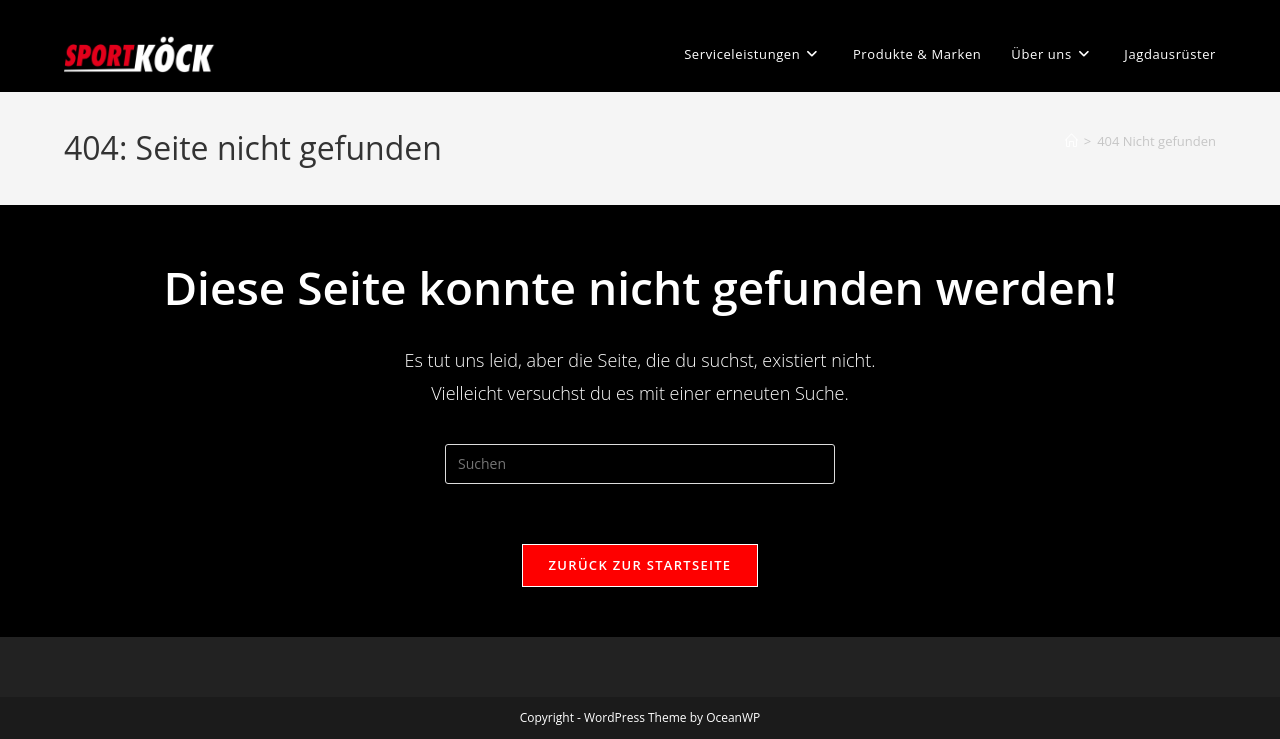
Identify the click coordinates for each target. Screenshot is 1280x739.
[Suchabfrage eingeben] (640, 464)
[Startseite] (1071, 141)
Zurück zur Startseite (640, 565)
